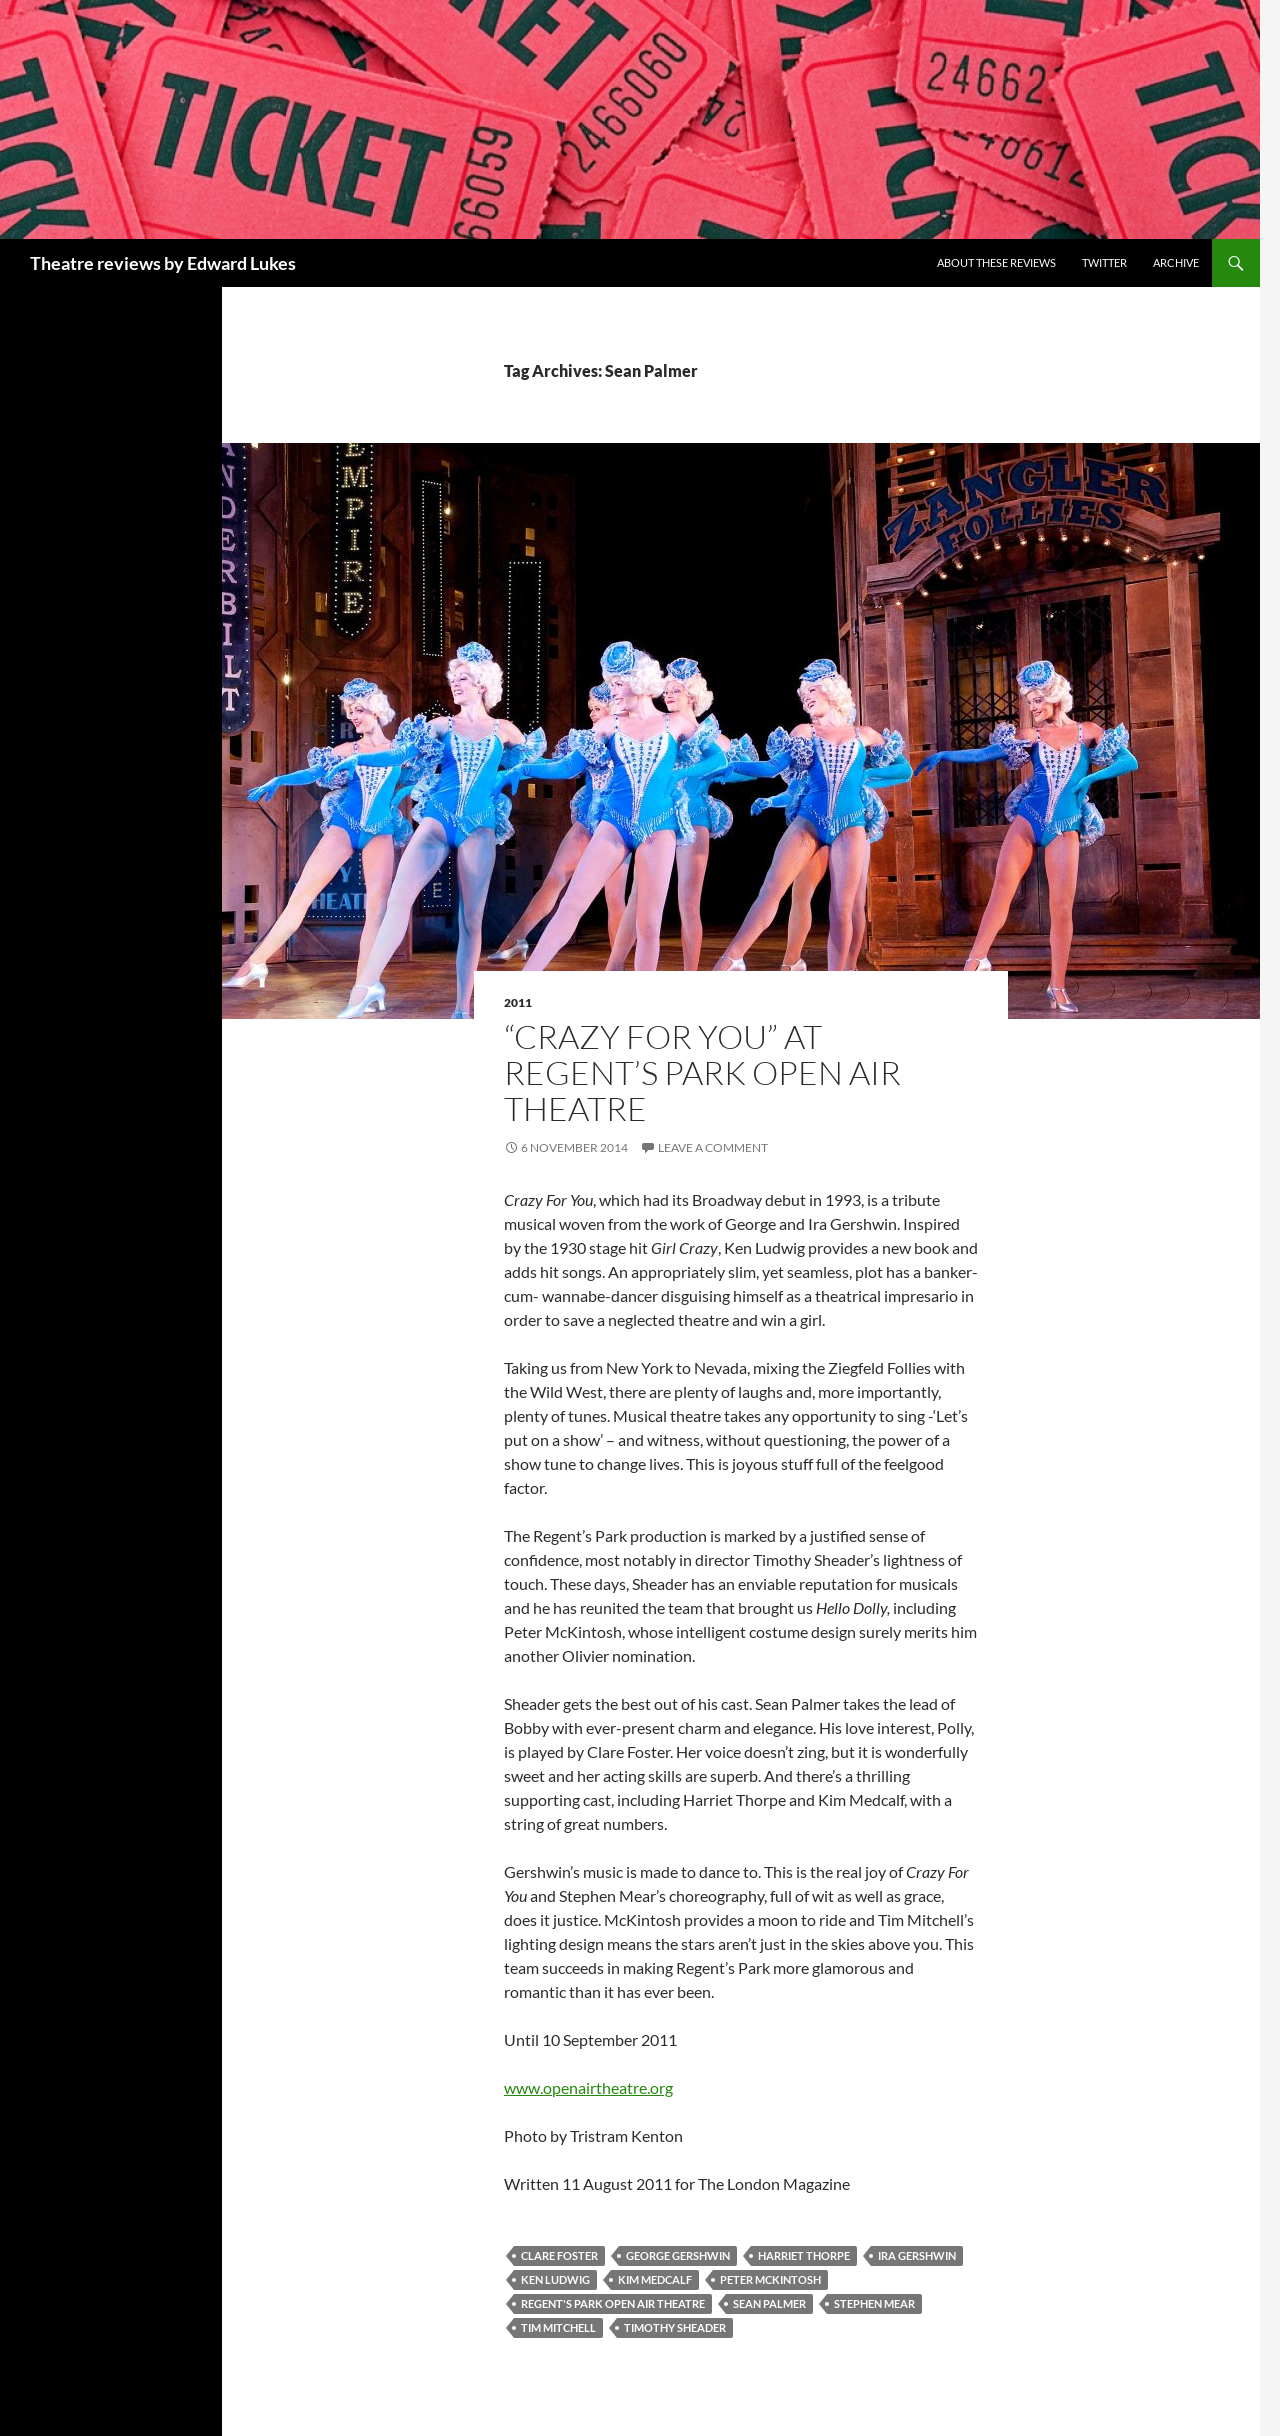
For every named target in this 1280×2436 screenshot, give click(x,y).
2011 (518, 1002)
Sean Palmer (769, 2303)
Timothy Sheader (675, 2327)
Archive (1176, 262)
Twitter (1104, 262)
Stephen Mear (874, 2303)
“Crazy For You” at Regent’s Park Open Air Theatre (702, 1072)
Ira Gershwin (917, 2255)
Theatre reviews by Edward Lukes (163, 263)
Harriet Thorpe (804, 2255)
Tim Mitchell (558, 2327)
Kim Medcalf (655, 2279)
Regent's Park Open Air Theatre (613, 2303)
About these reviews (996, 262)
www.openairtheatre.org (588, 2087)
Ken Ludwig (555, 2279)
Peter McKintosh (770, 2279)
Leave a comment (713, 1147)
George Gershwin (678, 2255)
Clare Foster (559, 2255)
